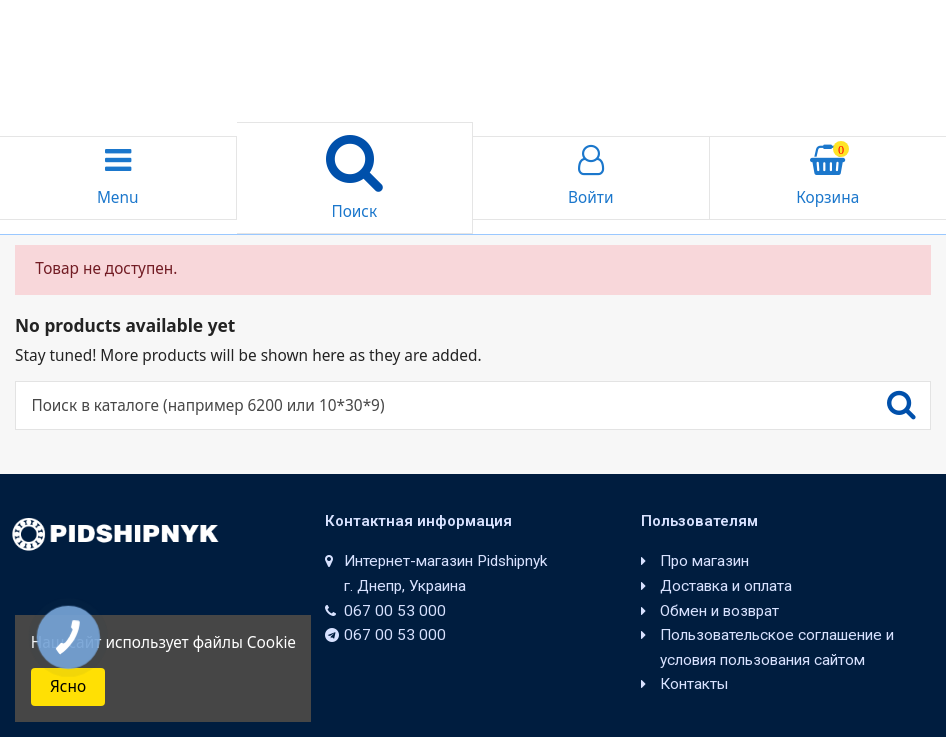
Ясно (68, 686)
